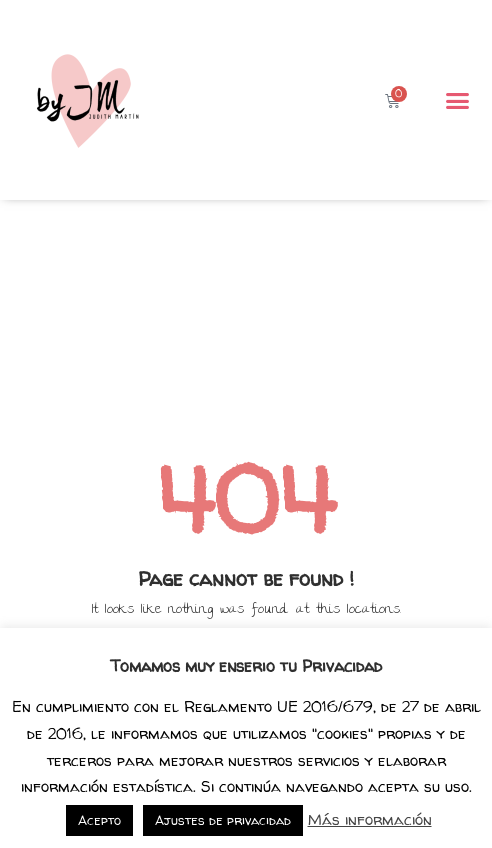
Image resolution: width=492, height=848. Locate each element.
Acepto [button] (99, 820)
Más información (370, 819)
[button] (458, 100)
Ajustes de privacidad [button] (223, 820)
